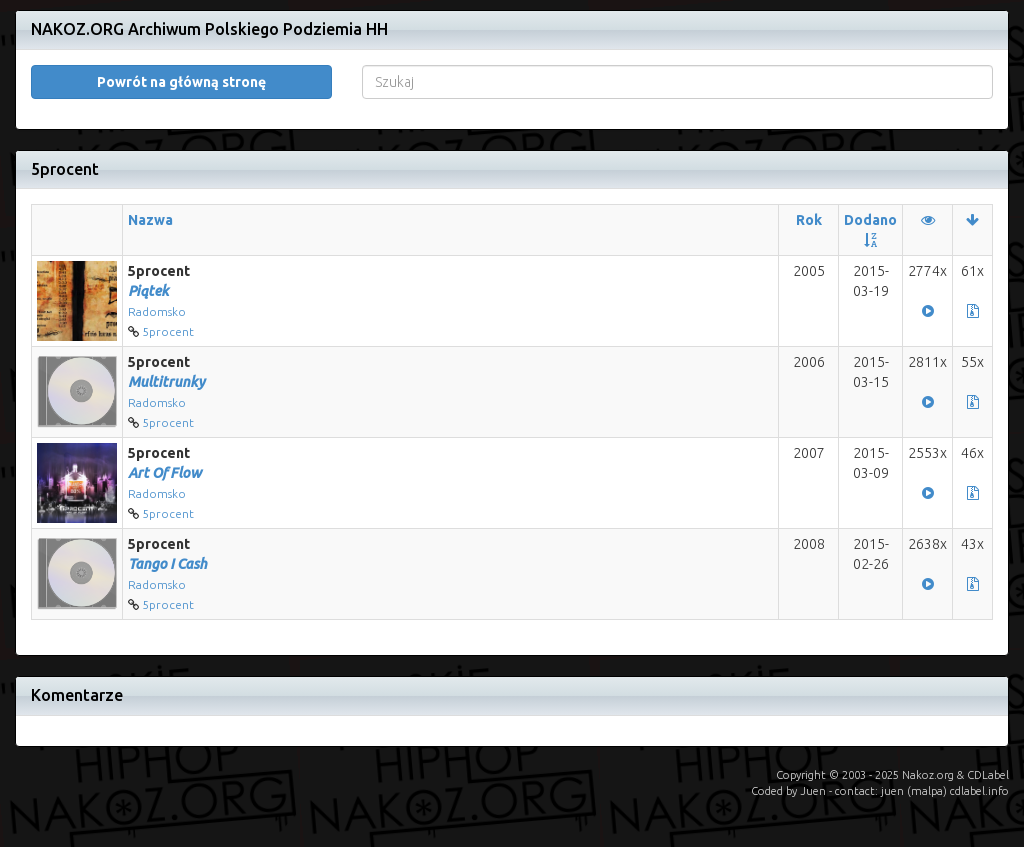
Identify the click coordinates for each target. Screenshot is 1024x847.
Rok (809, 220)
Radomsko (157, 311)
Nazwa (150, 220)
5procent (168, 331)
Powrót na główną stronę (181, 82)
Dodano (870, 220)
